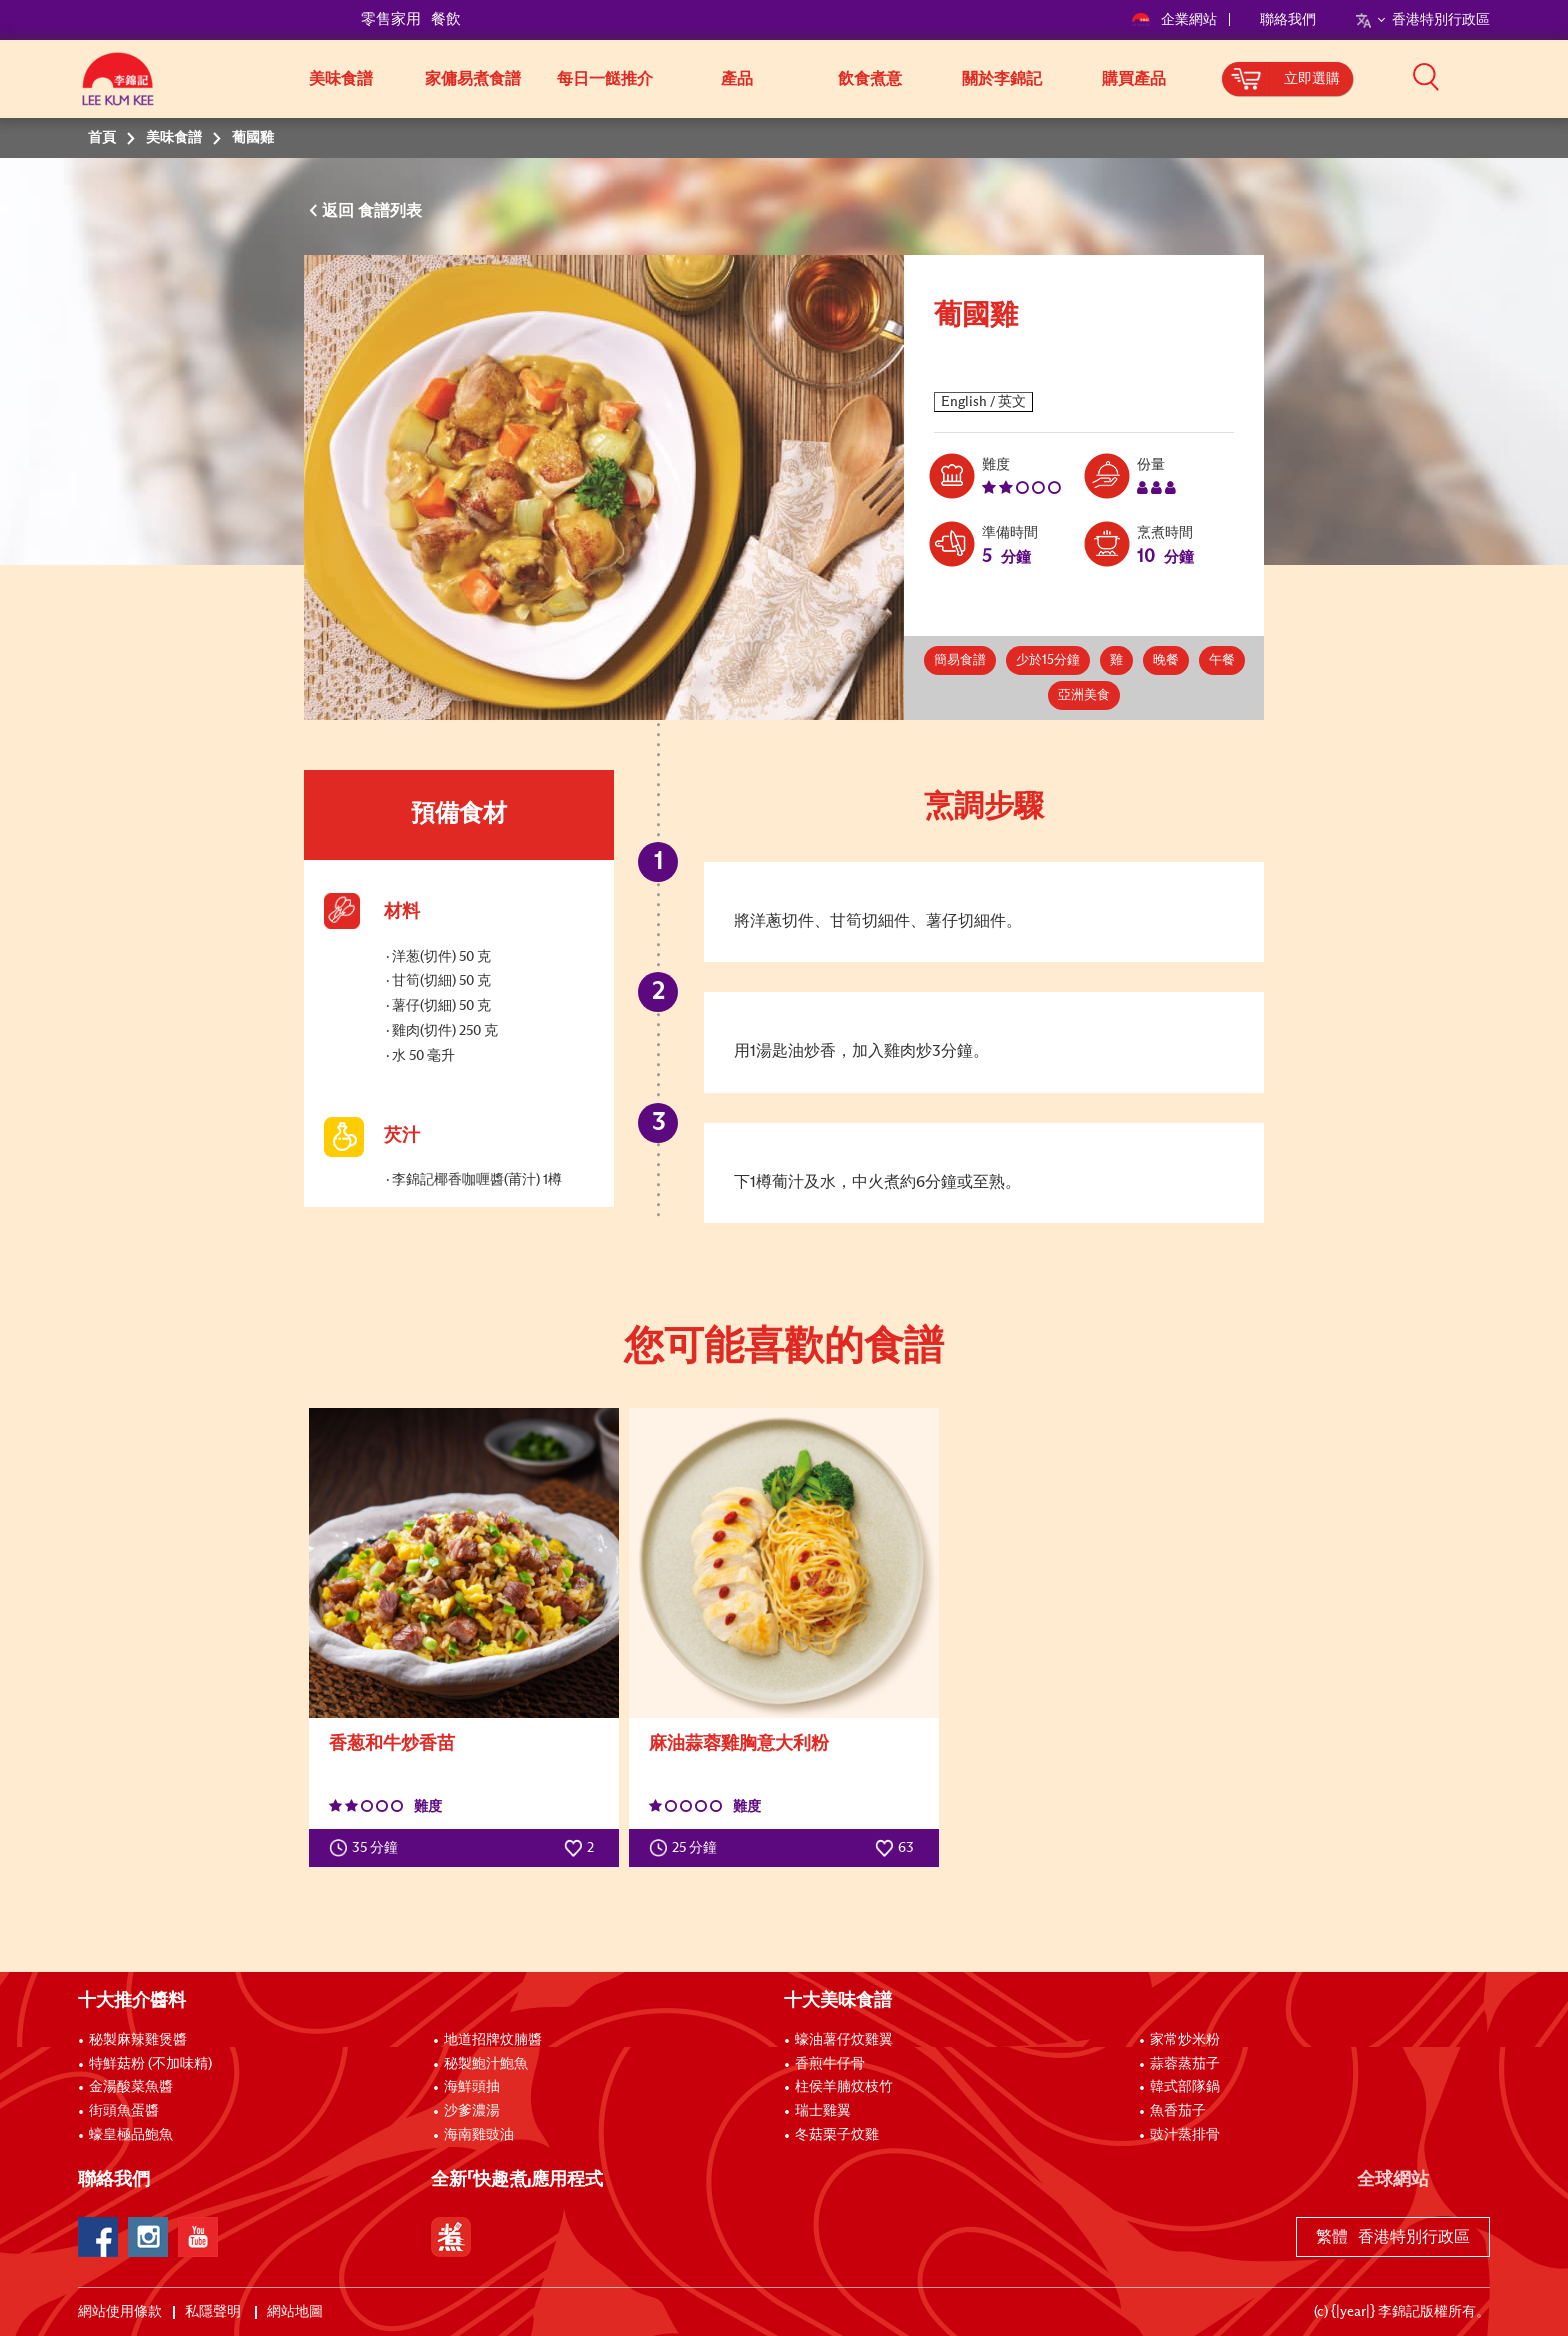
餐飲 (446, 19)
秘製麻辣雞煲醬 (138, 2040)
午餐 (1222, 660)
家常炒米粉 (1185, 2040)
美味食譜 (341, 79)
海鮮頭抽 (472, 2087)
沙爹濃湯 (472, 2111)
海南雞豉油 (479, 2135)
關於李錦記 (1002, 79)
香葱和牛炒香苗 (392, 1744)
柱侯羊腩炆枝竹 (844, 2087)
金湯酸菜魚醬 (131, 2087)
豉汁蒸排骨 (1185, 2135)
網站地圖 (296, 2312)
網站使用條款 (120, 2312)
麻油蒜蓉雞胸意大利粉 (739, 1744)
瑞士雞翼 (823, 2111)
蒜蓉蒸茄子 (1185, 2064)
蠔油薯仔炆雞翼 (844, 2040)
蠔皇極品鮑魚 (131, 2135)
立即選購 (1312, 79)
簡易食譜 (960, 660)
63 (894, 1848)
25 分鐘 (687, 1848)
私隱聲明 (214, 2312)
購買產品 (1134, 79)
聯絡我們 (1288, 20)
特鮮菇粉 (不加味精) (150, 2064)
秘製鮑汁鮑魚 (486, 2064)
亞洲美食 (1084, 695)
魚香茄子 (1178, 2111)
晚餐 (1166, 660)
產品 (737, 79)
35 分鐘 (368, 1848)
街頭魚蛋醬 (124, 2111)
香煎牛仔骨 (830, 2064)
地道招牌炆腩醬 (493, 2040)
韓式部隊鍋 (1185, 2087)
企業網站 (1175, 20)
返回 (340, 211)
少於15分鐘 (1048, 660)
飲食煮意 (870, 79)
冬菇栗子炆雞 (837, 2135)
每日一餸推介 (605, 79)
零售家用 (391, 19)
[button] (1497, 77)
